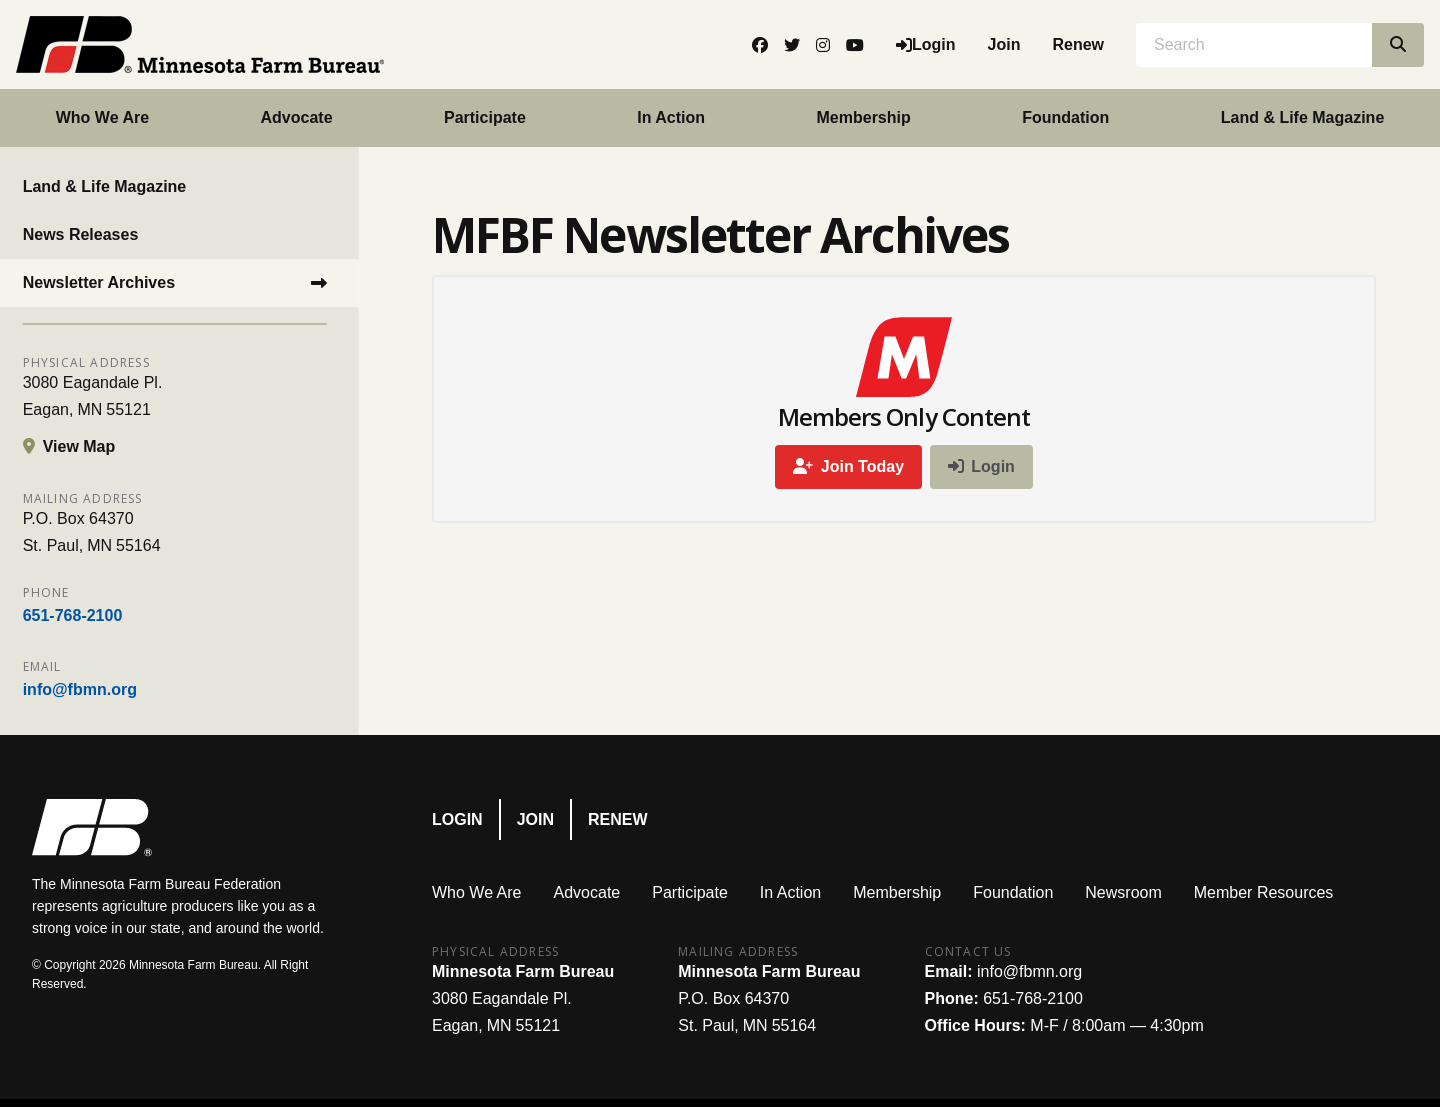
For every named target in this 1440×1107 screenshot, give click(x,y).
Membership (864, 117)
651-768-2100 (82, 615)
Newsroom (1123, 892)
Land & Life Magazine (114, 186)
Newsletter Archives (108, 282)
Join (1004, 44)
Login (457, 819)
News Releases (90, 234)
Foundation (1065, 117)
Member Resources (1264, 892)
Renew (1078, 44)
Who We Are (102, 117)
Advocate (297, 117)
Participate (485, 117)
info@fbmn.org (89, 689)
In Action (671, 117)
